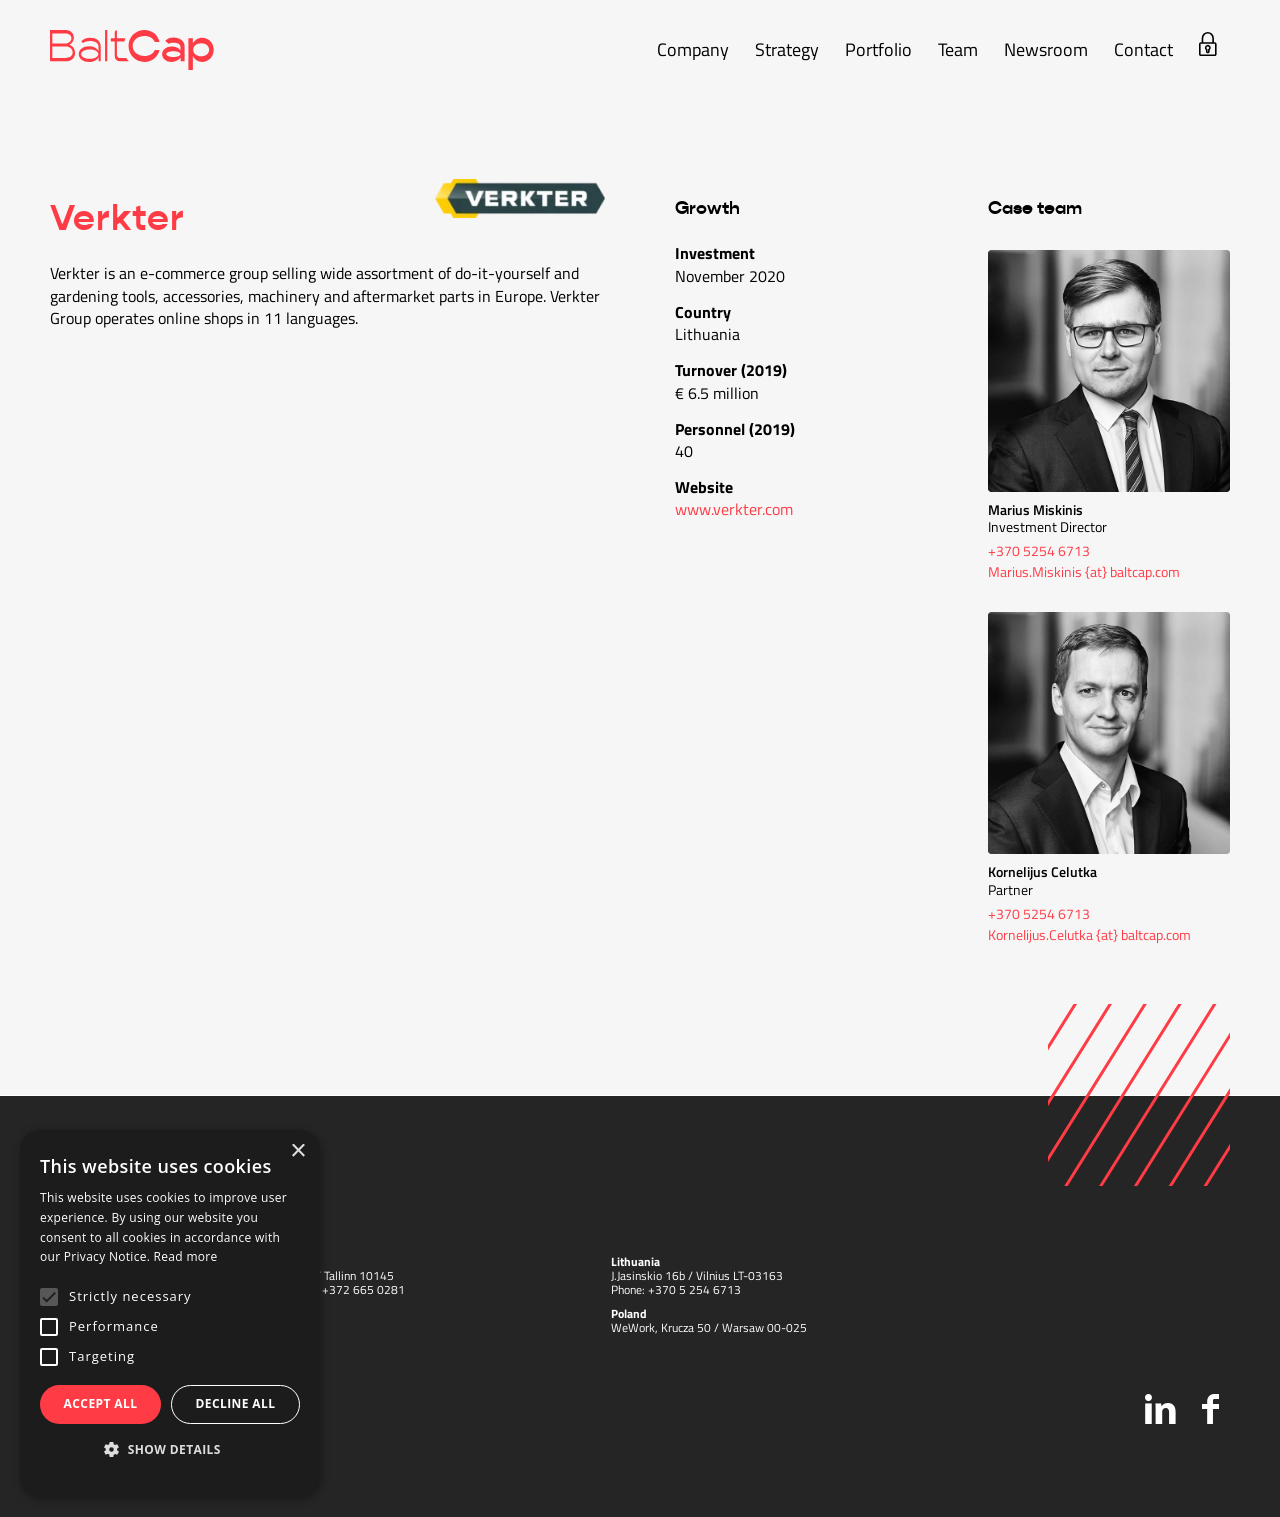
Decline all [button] (236, 1403)
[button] (170, 1450)
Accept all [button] (101, 1403)
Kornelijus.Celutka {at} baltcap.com (1089, 934)
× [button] (297, 1151)
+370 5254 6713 (1039, 550)
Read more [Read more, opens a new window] (186, 1256)
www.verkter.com (734, 509)
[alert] (170, 1313)
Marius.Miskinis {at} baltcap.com (1084, 571)
